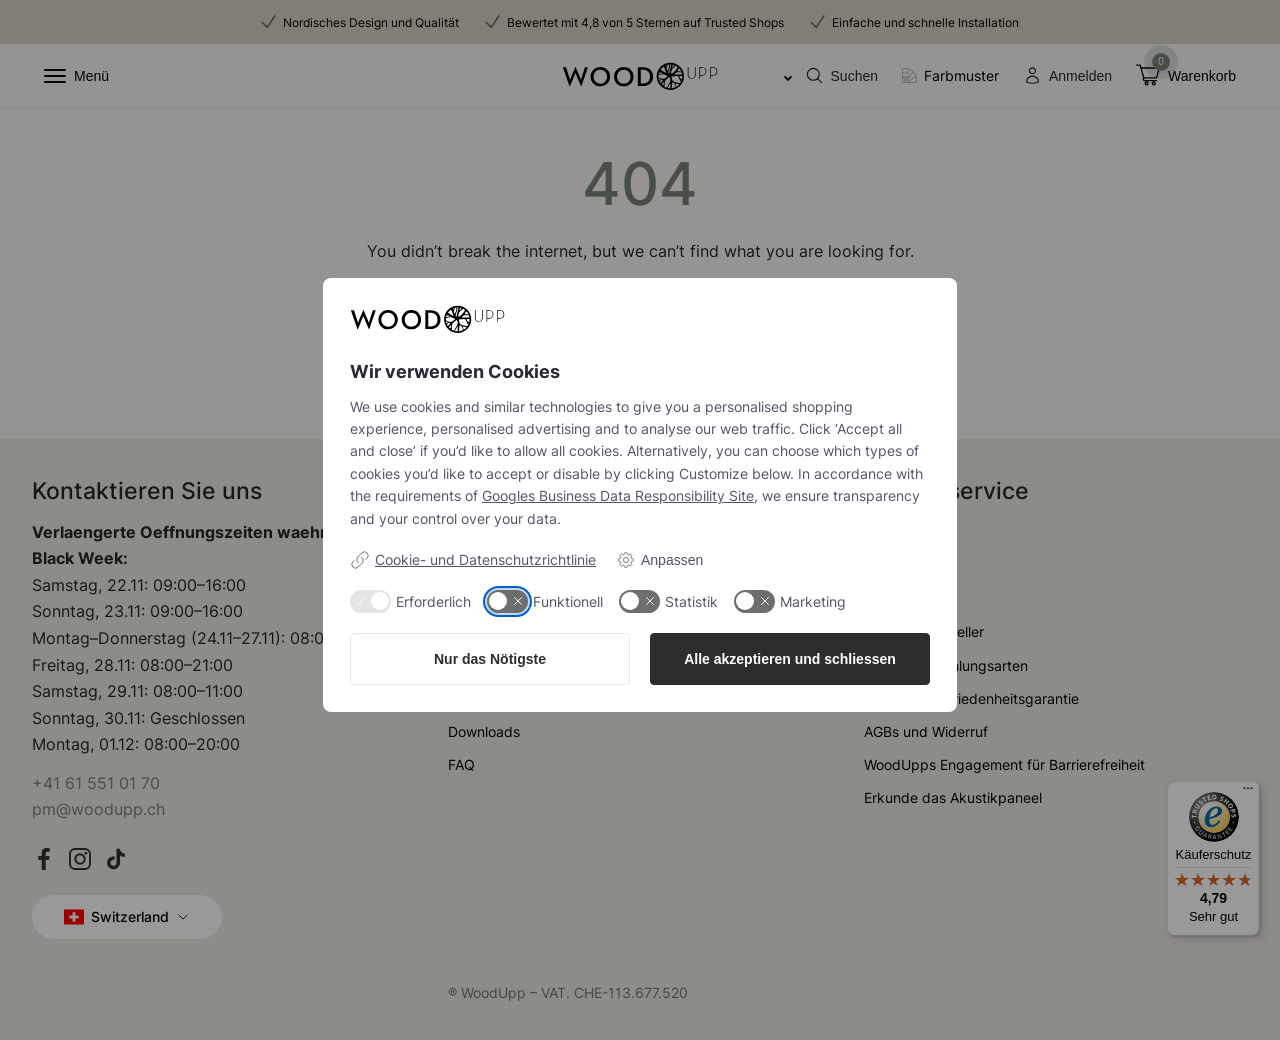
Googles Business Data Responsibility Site (618, 495)
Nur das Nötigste (490, 659)
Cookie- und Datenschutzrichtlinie (473, 560)
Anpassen (659, 560)
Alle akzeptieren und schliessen (790, 659)
